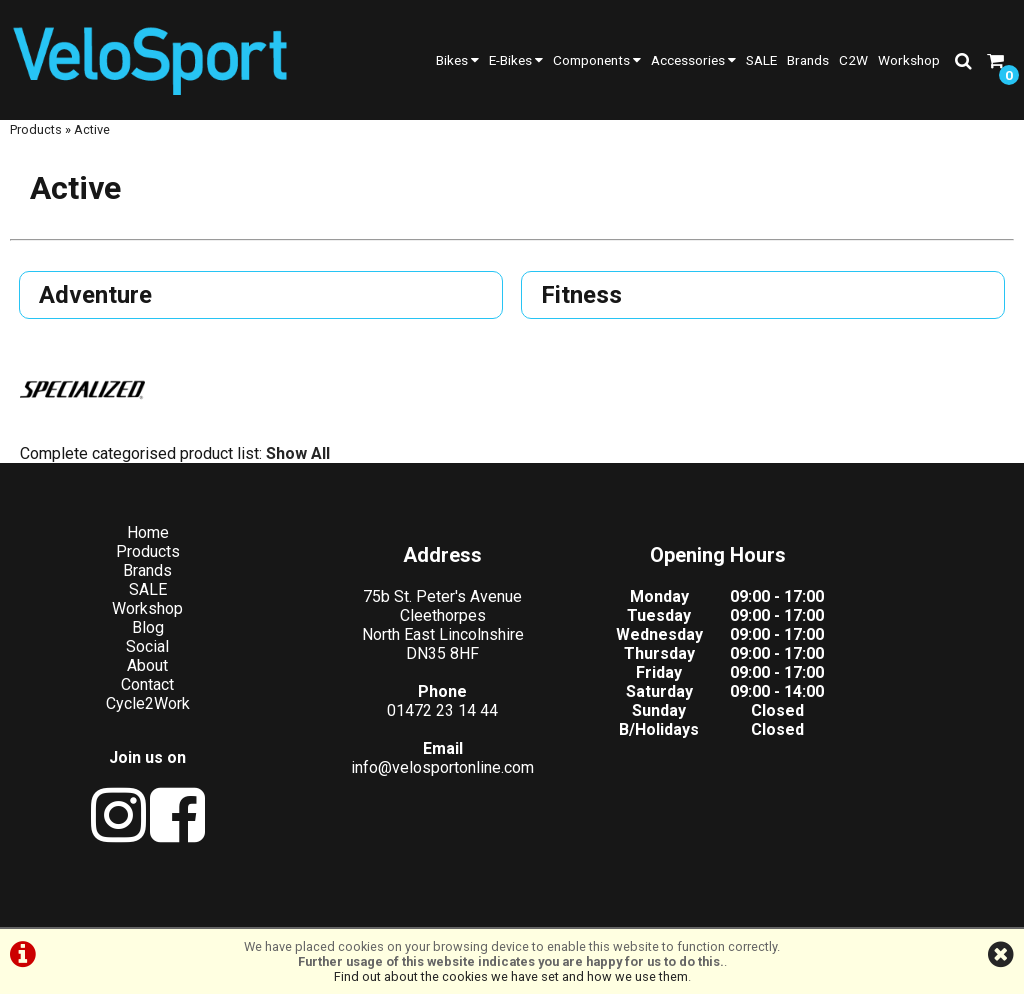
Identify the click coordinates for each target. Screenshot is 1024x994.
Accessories (693, 60)
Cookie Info (642, 906)
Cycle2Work (128, 714)
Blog (128, 638)
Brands (808, 60)
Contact (128, 695)
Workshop (909, 60)
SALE (761, 60)
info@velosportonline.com (384, 778)
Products (36, 147)
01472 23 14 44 (384, 721)
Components (597, 60)
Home (128, 543)
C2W (853, 60)
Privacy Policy (540, 906)
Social (128, 657)
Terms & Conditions (409, 906)
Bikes (457, 60)
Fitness (583, 314)
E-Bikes (516, 60)
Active (92, 147)
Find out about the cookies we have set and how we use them (511, 976)
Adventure (97, 314)
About (128, 676)
